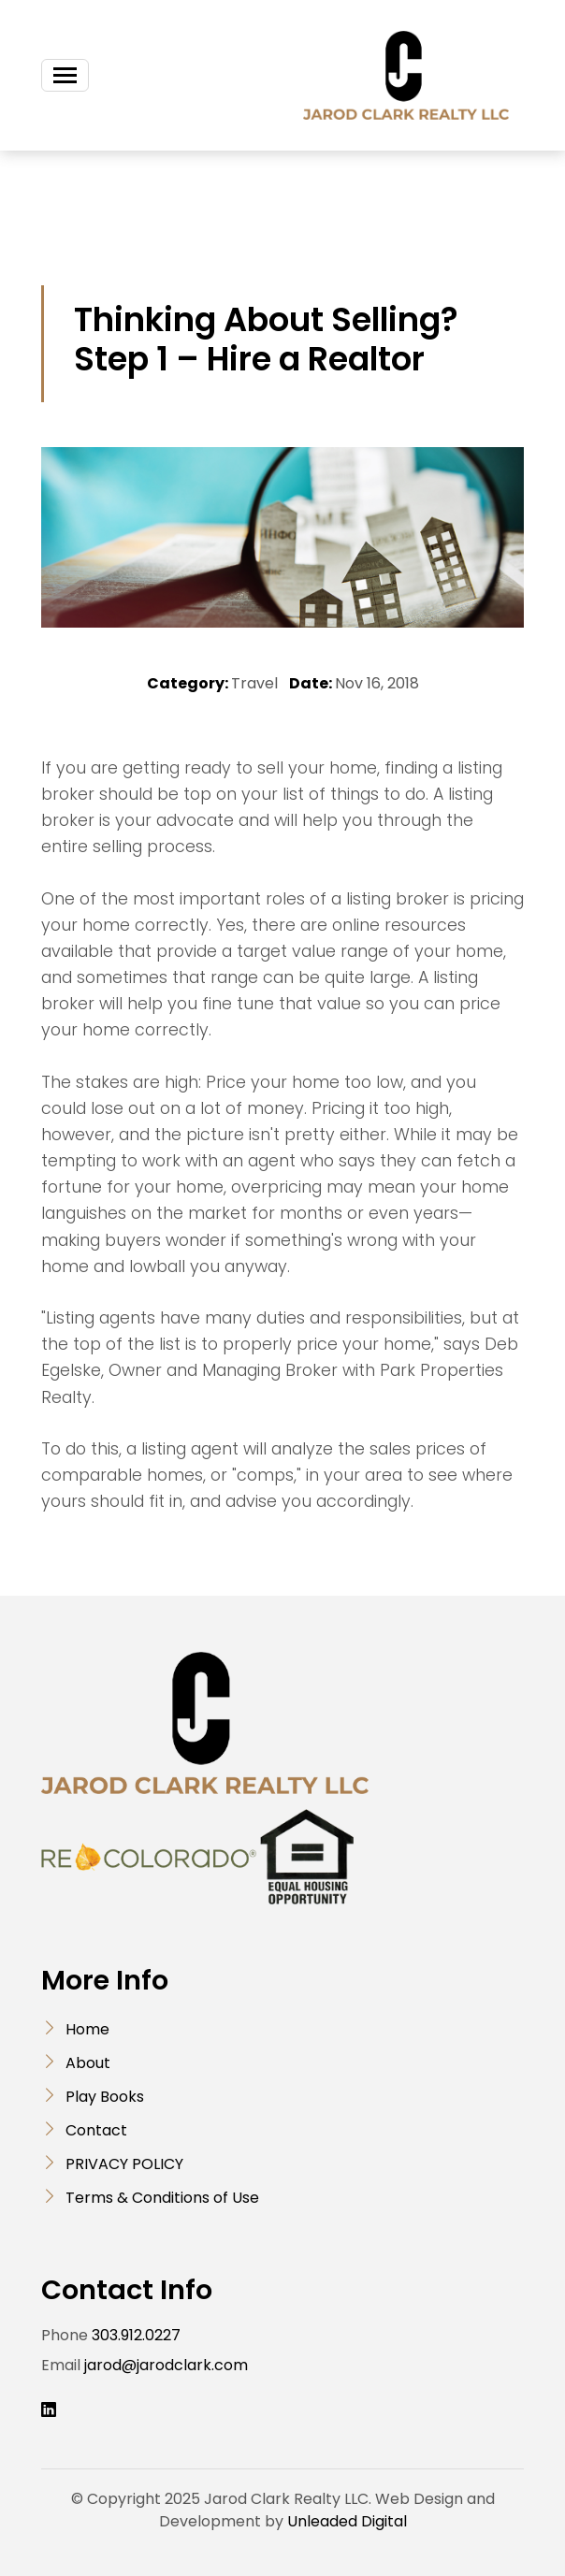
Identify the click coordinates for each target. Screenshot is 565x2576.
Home (87, 2029)
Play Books (104, 2096)
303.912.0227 (136, 2335)
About (87, 2063)
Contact (96, 2130)
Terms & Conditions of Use (162, 2197)
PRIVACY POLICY (124, 2164)
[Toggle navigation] (65, 75)
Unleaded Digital (347, 2521)
